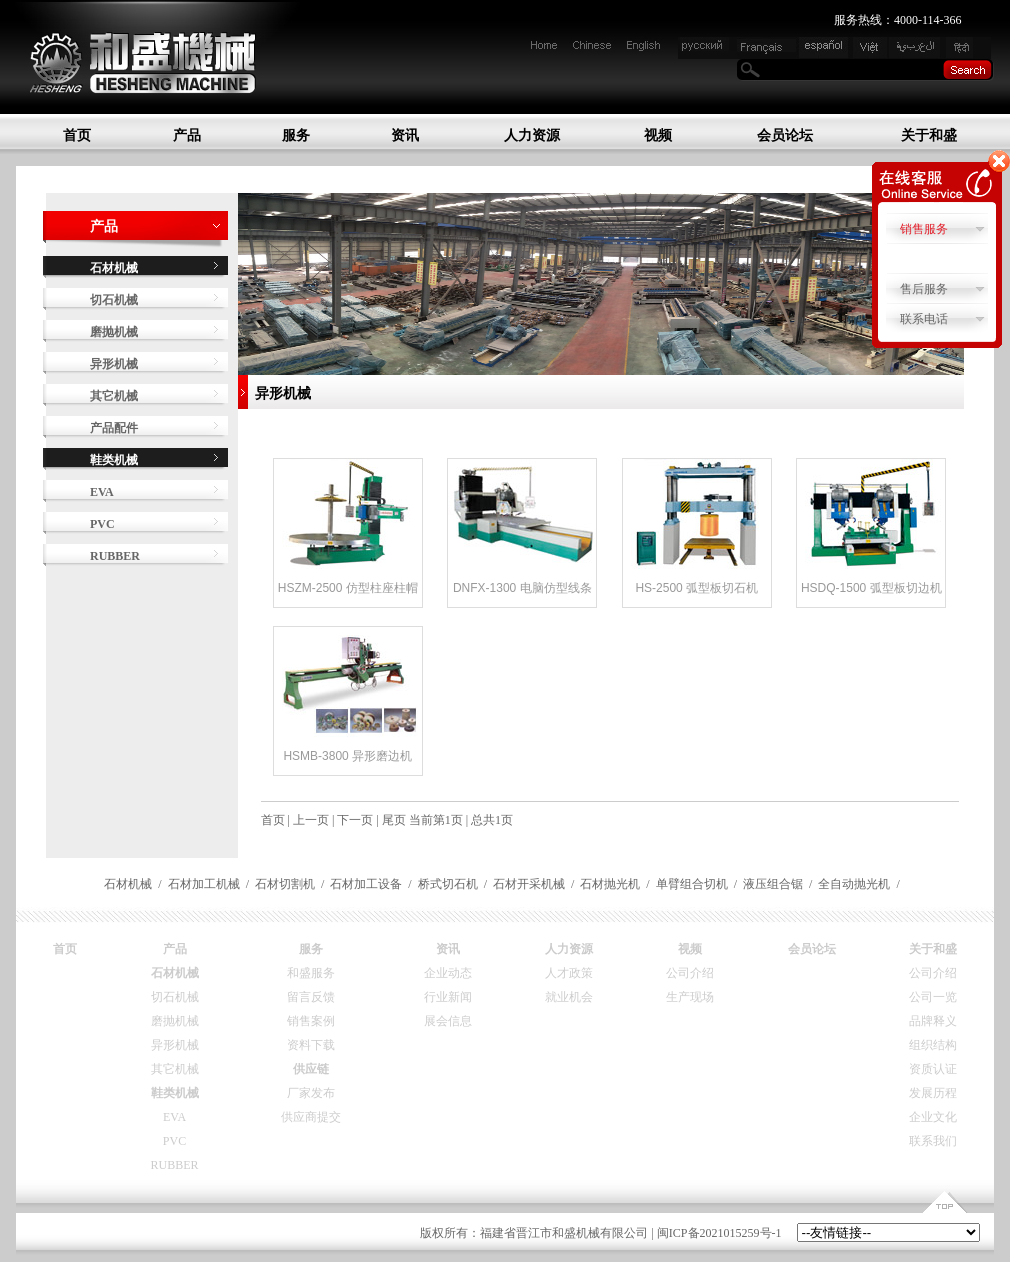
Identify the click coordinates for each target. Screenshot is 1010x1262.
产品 (187, 135)
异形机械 (114, 364)
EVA (102, 492)
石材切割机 (285, 884)
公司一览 (933, 997)
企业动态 (448, 973)
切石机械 (114, 300)
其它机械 (114, 396)
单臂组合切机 (692, 884)
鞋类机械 (175, 1093)
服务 (296, 135)
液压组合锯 (773, 884)
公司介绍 (690, 973)
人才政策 (569, 973)
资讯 (405, 135)
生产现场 (690, 997)
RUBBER (115, 556)
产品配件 (114, 428)
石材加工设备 (366, 884)
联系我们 (933, 1141)
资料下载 (311, 1045)
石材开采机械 (529, 884)
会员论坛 (785, 135)
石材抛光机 (610, 884)
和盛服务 (311, 973)
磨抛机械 (114, 332)
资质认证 (933, 1069)
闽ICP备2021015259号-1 (719, 1233)
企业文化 (933, 1117)
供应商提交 (311, 1117)
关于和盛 (929, 135)
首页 (77, 135)
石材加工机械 (204, 884)
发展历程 (933, 1093)
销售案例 (311, 1021)
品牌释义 (933, 1021)
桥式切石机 (448, 884)
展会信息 (448, 1021)
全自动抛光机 (854, 884)
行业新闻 (448, 997)
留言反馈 (311, 997)
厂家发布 (311, 1093)
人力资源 (532, 135)
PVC (102, 524)
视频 (658, 135)
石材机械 (128, 884)
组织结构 (933, 1045)
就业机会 (569, 997)
